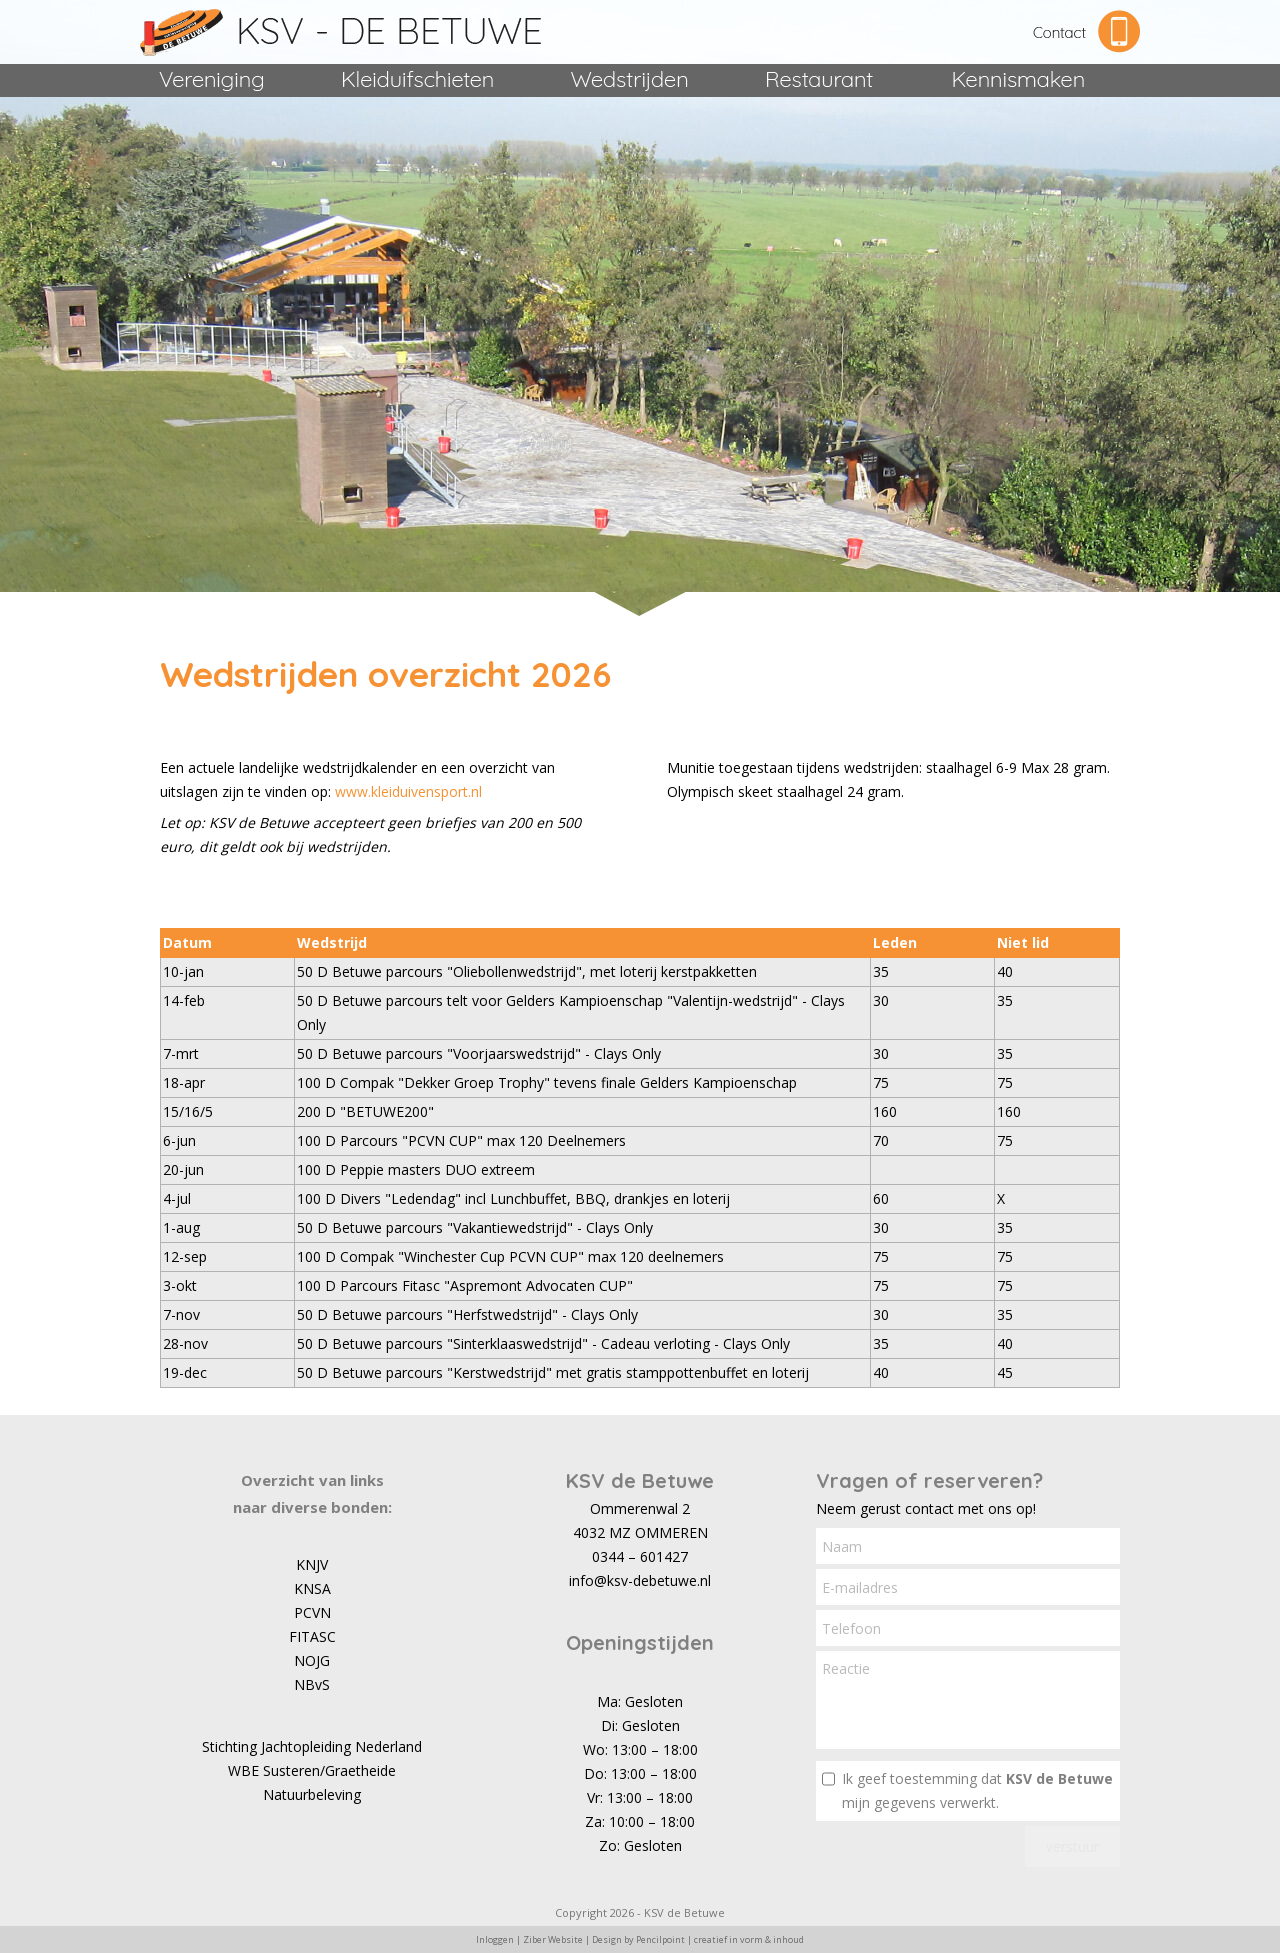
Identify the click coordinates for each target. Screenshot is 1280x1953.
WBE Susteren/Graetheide (312, 1770)
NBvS (312, 1684)
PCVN (312, 1612)
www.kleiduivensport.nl (408, 791)
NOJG (312, 1660)
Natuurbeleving (312, 1794)
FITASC (312, 1636)
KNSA (312, 1588)
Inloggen (495, 1939)
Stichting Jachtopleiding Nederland (312, 1746)
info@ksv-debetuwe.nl (640, 1580)
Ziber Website (553, 1939)
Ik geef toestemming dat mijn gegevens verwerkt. (977, 1790)
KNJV (312, 1564)
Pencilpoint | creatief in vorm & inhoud (720, 1939)
